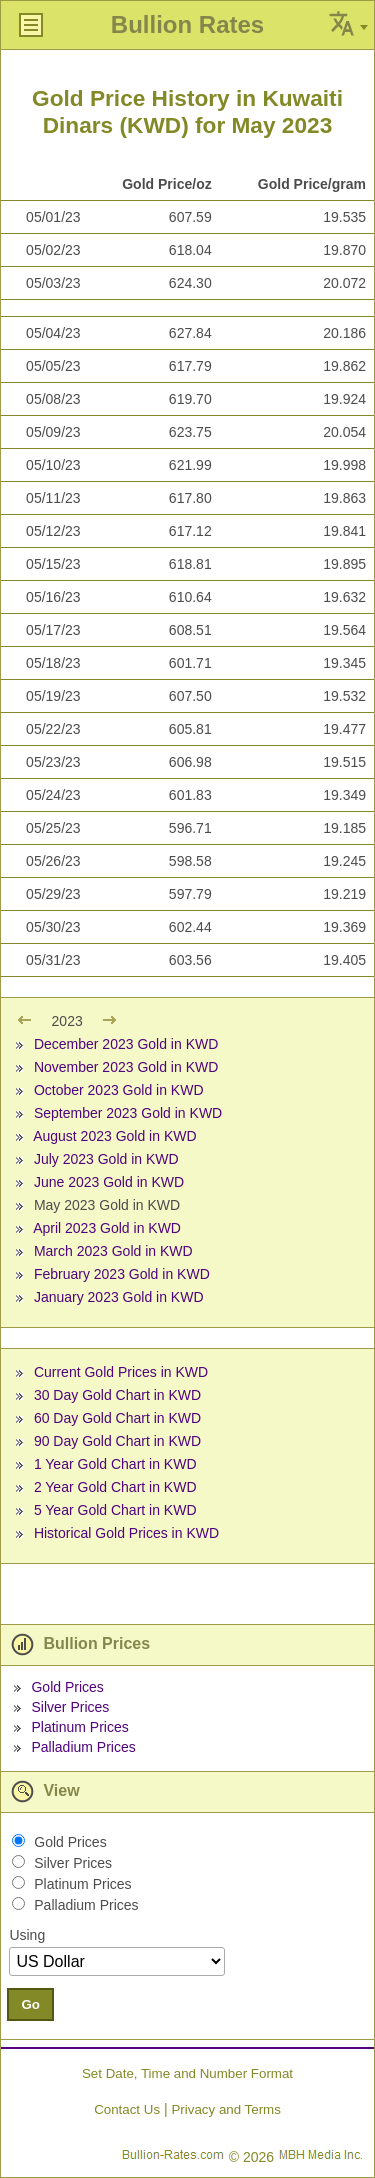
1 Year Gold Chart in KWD (115, 1464)
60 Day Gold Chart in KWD (117, 1418)
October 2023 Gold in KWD (119, 1090)
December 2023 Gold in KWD (126, 1044)
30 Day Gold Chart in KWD (117, 1395)
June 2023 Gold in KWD (109, 1182)
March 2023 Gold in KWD (113, 1251)
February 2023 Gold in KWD (122, 1274)
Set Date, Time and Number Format (187, 2073)
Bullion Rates (187, 24)
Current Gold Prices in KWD (121, 1372)
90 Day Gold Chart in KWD (117, 1441)
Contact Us (127, 2109)
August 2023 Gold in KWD (114, 1136)
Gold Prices (67, 1687)
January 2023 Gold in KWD (119, 1297)
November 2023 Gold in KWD (126, 1067)
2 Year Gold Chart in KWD (115, 1487)
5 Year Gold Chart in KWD (115, 1510)
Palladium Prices (83, 1747)
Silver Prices (70, 1707)
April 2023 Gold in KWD (107, 1228)
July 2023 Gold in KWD (106, 1159)
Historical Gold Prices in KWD (126, 1533)
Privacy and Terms (225, 2109)
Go (30, 2004)
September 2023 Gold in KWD (128, 1113)
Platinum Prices (79, 1727)
